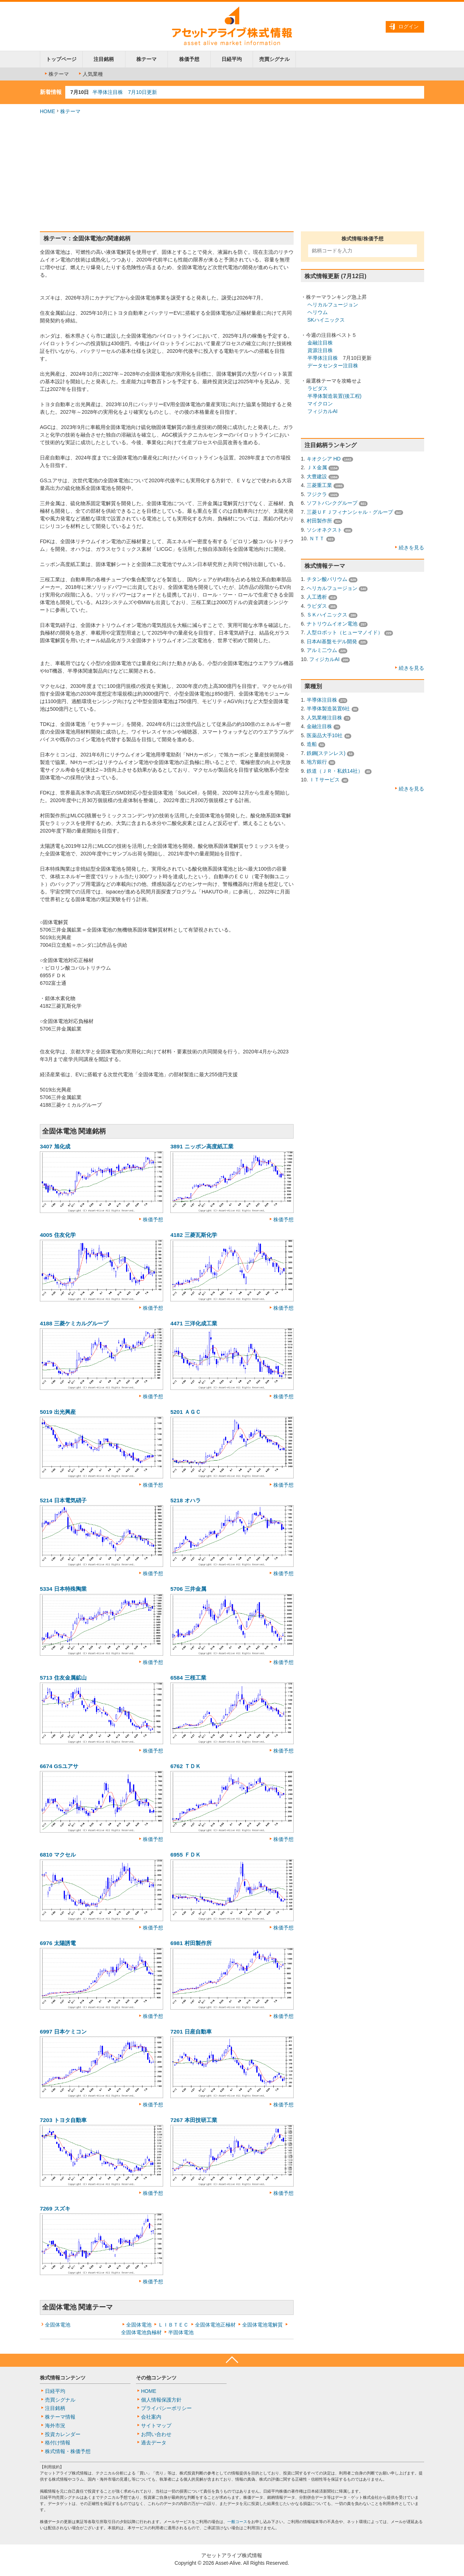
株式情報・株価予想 (68, 2451)
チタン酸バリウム (327, 579)
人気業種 (90, 74)
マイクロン (320, 403)
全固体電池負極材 (141, 2332)
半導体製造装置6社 (328, 708)
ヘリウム (317, 312)
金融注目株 (320, 343)
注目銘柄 (104, 59)
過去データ (153, 2442)
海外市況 (55, 2425)
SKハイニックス (326, 320)
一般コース (237, 2521)
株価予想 (189, 59)
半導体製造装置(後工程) (334, 396)
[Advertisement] (232, 173)
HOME (47, 111)
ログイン (408, 26)
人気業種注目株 (324, 718)
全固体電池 (57, 2325)
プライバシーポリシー (166, 2408)
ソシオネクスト (324, 530)
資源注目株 (320, 350)
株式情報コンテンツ (63, 2378)
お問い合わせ (156, 2434)
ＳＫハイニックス (327, 615)
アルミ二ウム (322, 650)
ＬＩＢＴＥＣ (173, 2325)
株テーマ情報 (60, 2417)
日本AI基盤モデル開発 (332, 641)
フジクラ (317, 494)
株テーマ (146, 59)
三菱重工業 (319, 485)
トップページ (61, 59)
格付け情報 (57, 2442)
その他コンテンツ (156, 2378)
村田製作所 (319, 521)
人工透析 (317, 597)
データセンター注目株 (332, 365)
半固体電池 (181, 2332)
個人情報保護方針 (161, 2400)
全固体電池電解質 (262, 2325)
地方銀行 (317, 762)
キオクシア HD (324, 459)
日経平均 (231, 59)
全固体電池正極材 (215, 2325)
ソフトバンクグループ (332, 503)
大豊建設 (317, 476)
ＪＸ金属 (317, 467)
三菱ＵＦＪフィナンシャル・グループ (350, 512)
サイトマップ (156, 2425)
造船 (312, 744)
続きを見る (411, 547)
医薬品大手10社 (325, 735)
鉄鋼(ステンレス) (326, 753)
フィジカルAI (322, 411)
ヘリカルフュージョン (332, 304)
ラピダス (317, 388)
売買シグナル (274, 59)
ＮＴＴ (316, 538)
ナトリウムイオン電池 (332, 624)
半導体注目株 (322, 358)
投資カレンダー (62, 2434)
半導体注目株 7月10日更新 (124, 92)
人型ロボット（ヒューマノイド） (345, 632)
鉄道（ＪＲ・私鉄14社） (335, 771)
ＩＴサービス (324, 780)
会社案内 (151, 2417)
